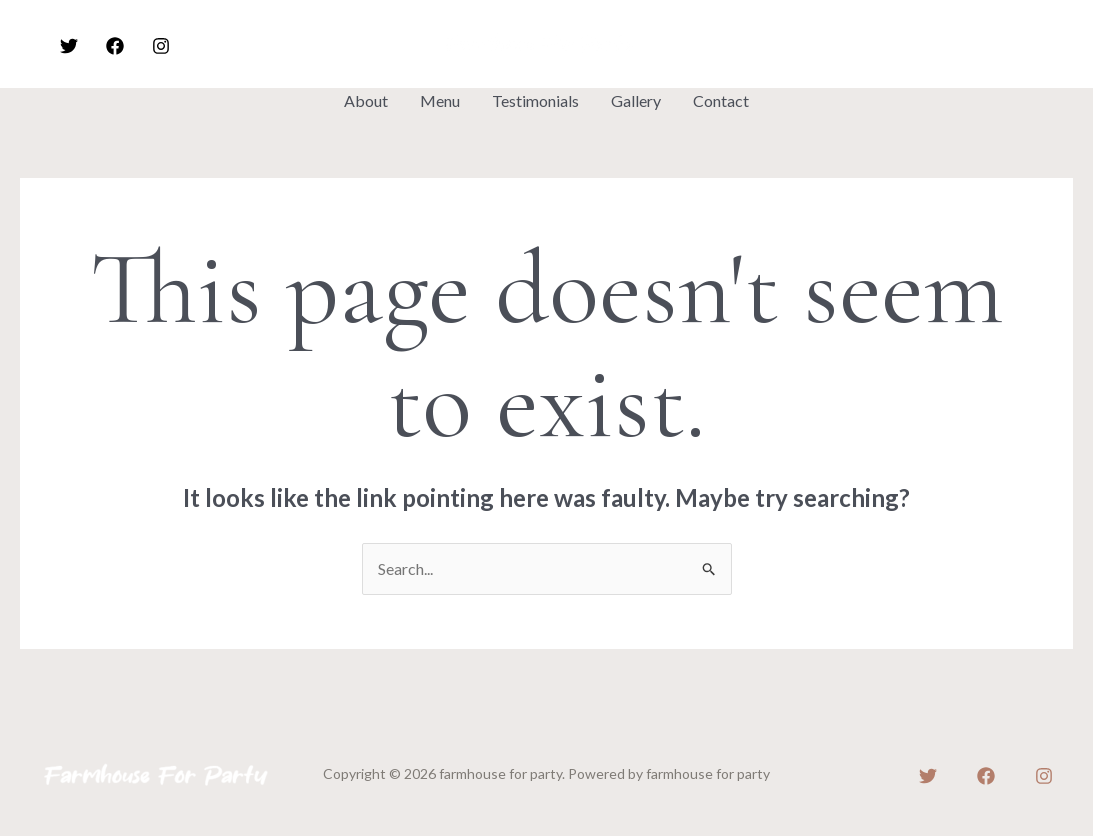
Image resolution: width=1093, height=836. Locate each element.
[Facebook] (115, 46)
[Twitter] (69, 46)
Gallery (636, 100)
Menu (440, 100)
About (366, 100)
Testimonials (535, 100)
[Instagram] (161, 46)
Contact (721, 100)
